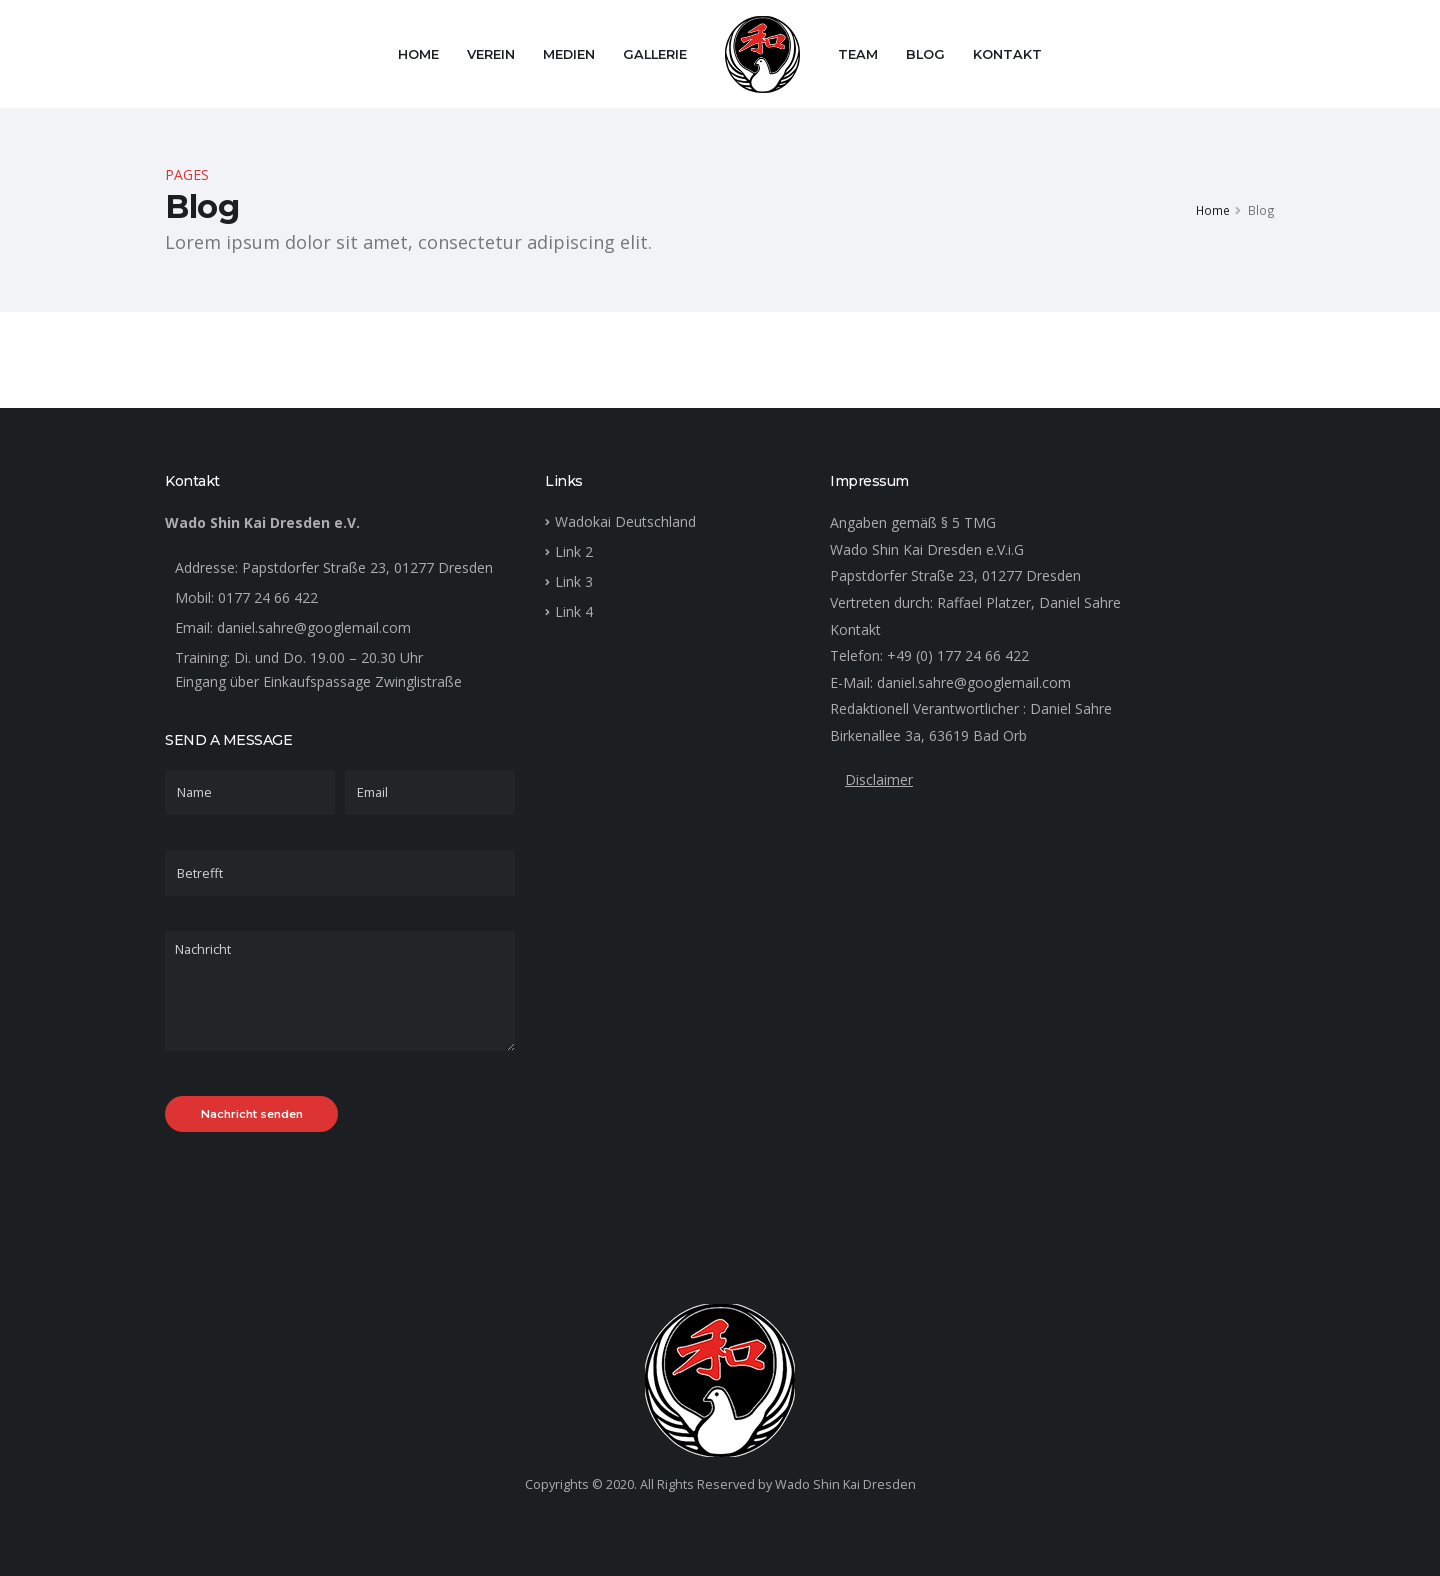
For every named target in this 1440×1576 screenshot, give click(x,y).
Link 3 (574, 581)
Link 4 (574, 611)
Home (418, 54)
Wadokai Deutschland (625, 521)
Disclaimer (879, 779)
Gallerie (655, 54)
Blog (925, 54)
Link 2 (574, 551)
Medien (569, 54)
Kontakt (1007, 54)
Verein (491, 54)
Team (858, 54)
